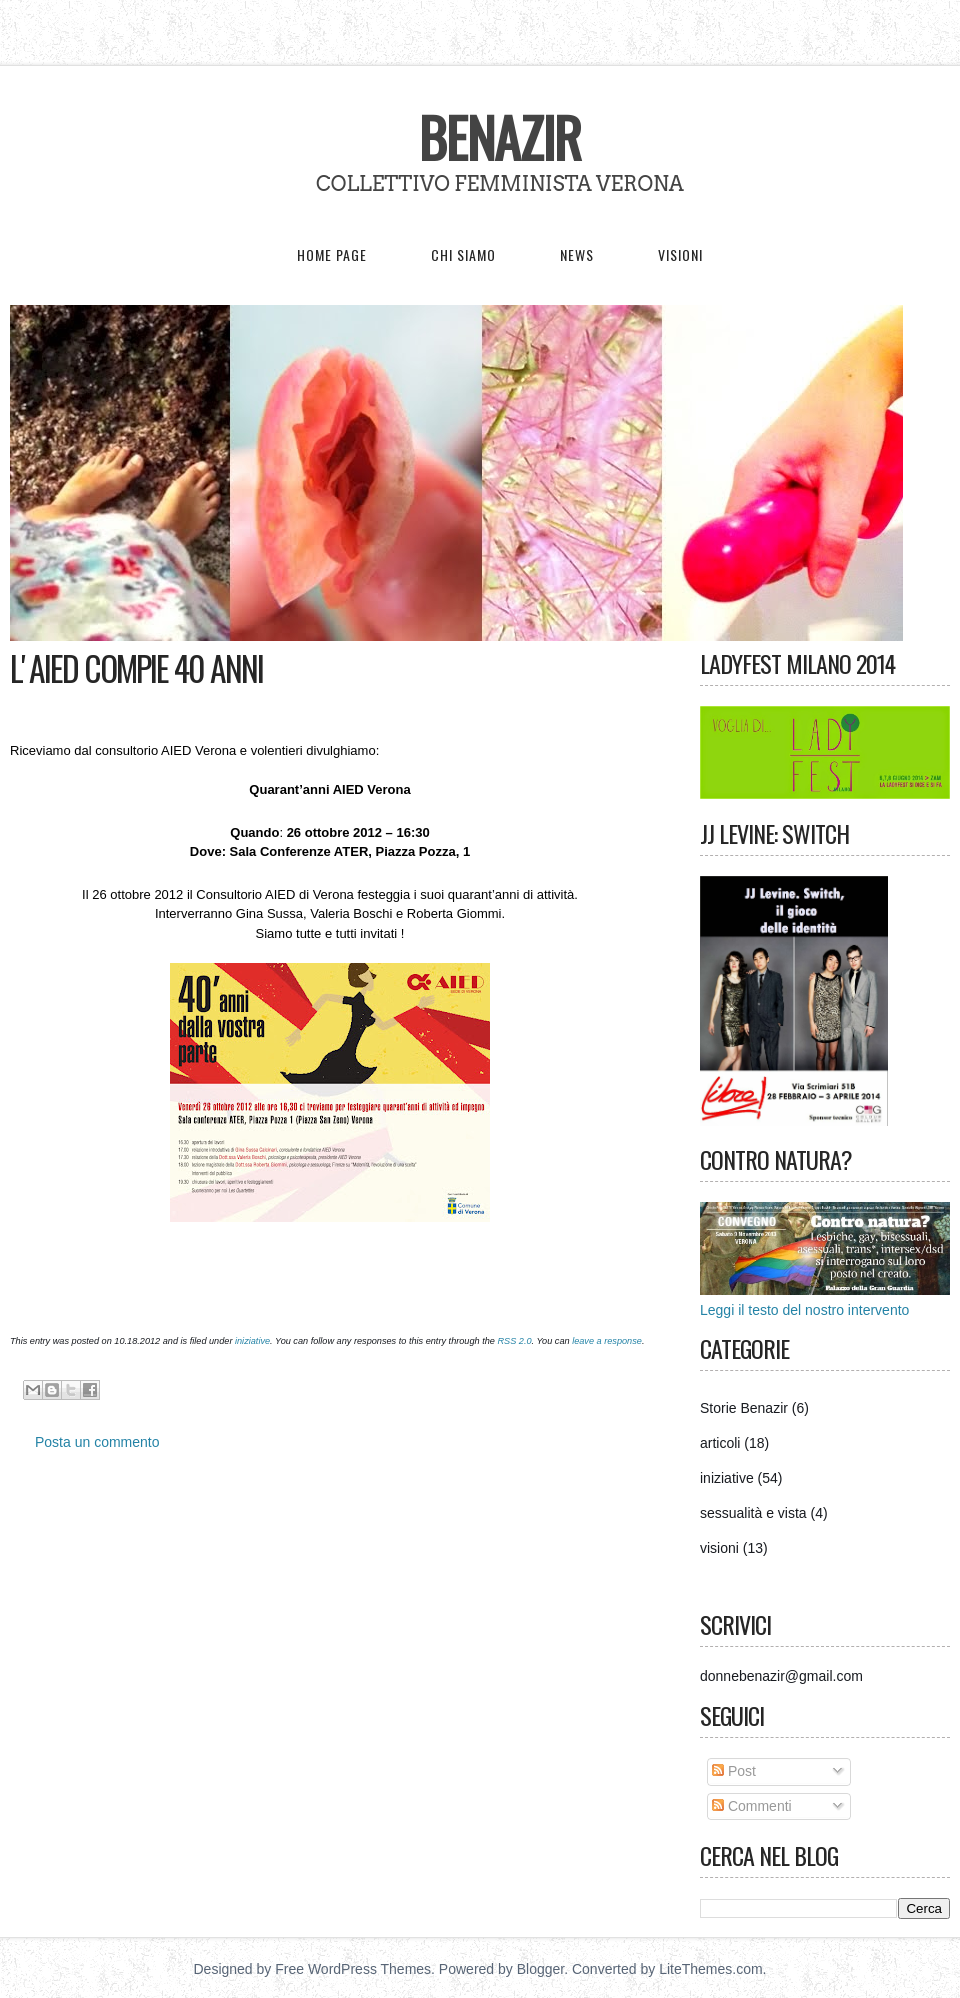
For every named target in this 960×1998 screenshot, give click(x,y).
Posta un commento (97, 1442)
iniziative (252, 1341)
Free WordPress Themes (353, 1969)
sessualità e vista (753, 1513)
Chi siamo (463, 254)
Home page (332, 254)
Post (734, 1771)
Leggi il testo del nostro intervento (804, 1310)
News (577, 254)
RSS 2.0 (514, 1341)
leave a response (607, 1341)
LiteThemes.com (710, 1969)
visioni (719, 1548)
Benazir (500, 137)
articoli (720, 1443)
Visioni (680, 254)
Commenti (752, 1806)
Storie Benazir (744, 1408)
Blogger (540, 1969)
